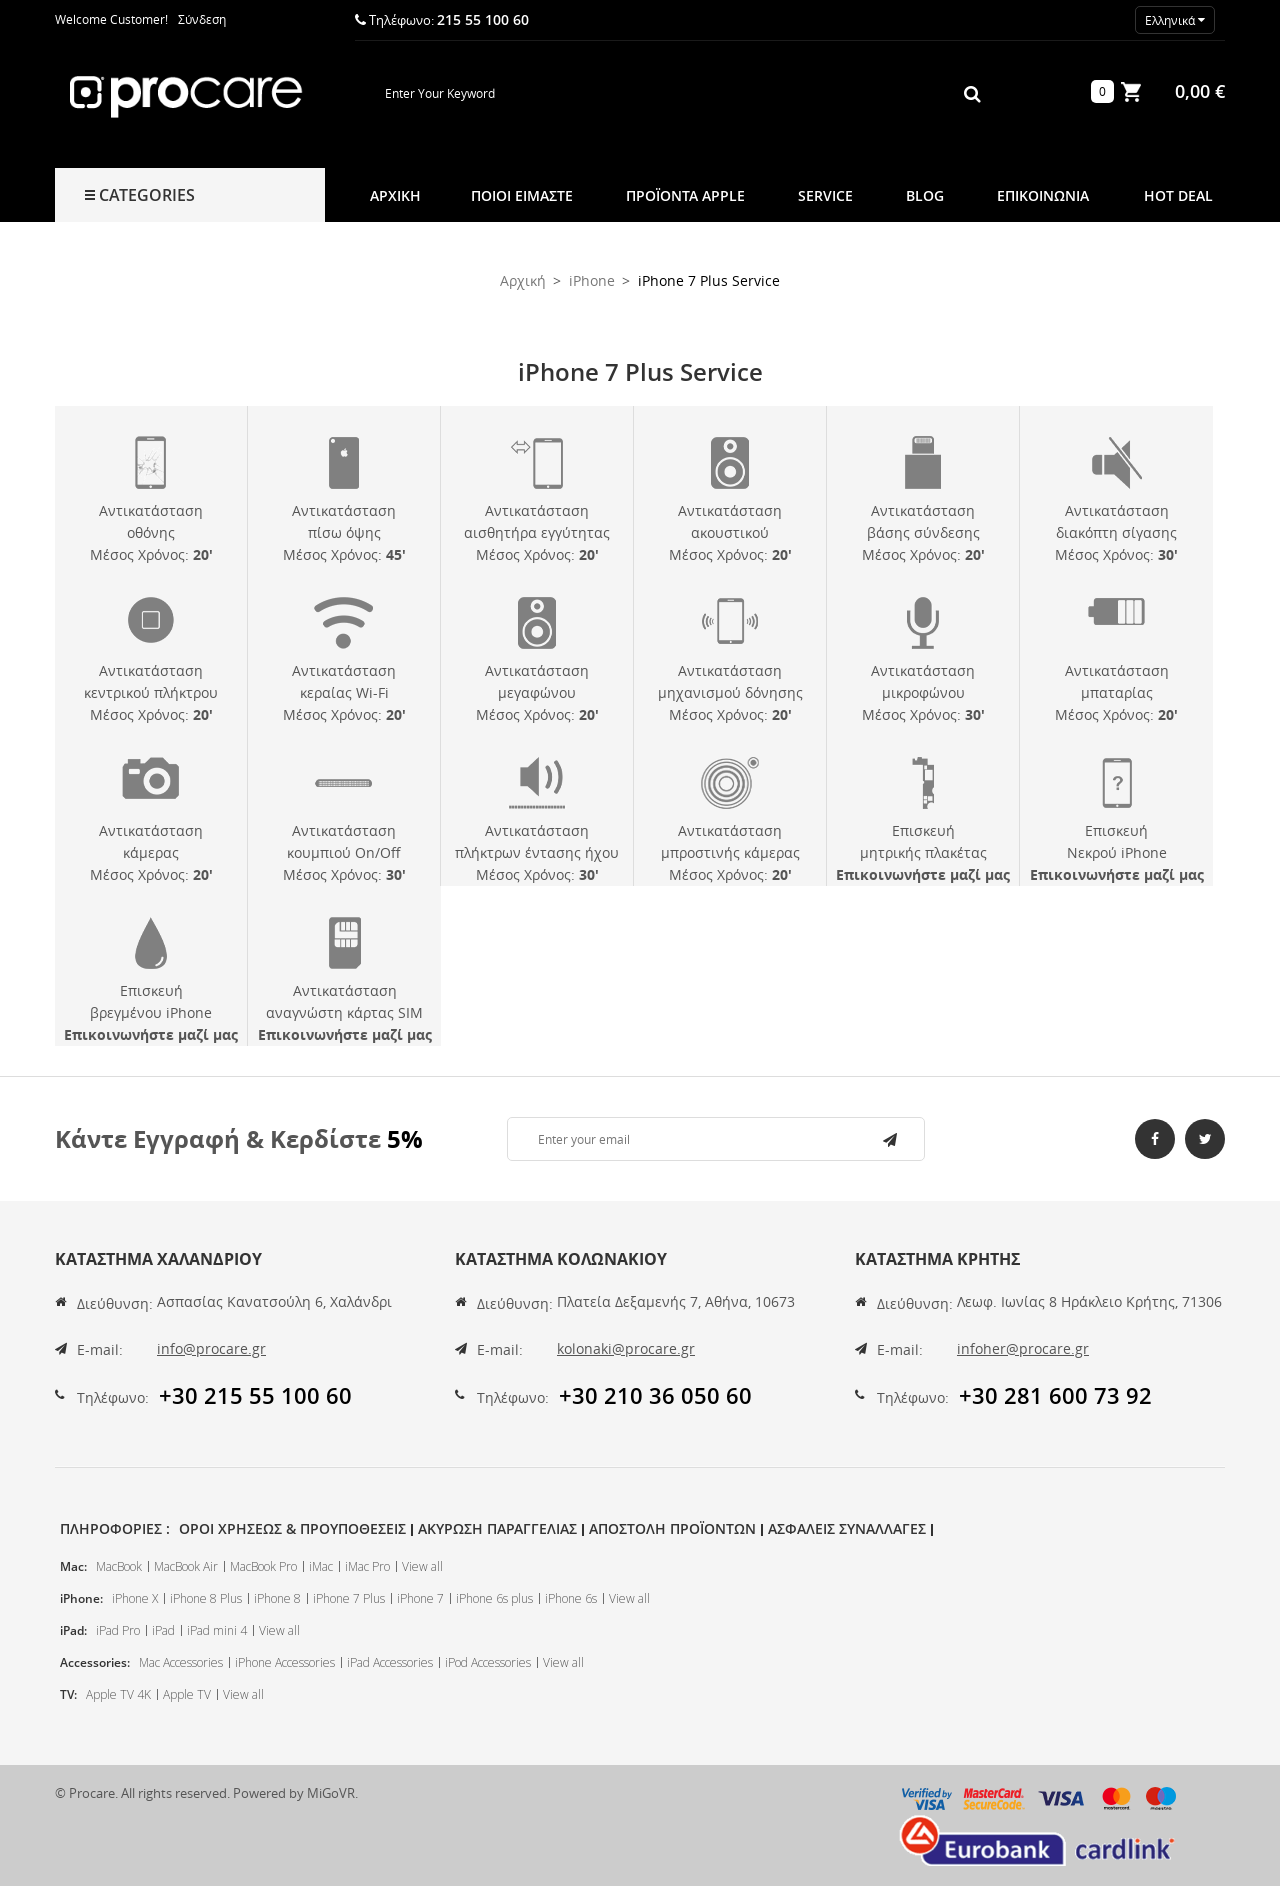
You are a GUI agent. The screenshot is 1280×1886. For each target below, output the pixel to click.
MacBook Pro (263, 1566)
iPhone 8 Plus (206, 1598)
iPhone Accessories (285, 1662)
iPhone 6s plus (494, 1598)
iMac (321, 1566)
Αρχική (395, 195)
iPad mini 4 (217, 1630)
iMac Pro (367, 1566)
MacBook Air (186, 1566)
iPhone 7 (420, 1598)
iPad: (73, 1630)
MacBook (119, 1566)
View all (422, 1566)
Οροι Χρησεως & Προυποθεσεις (292, 1528)
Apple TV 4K (118, 1694)
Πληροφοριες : (115, 1528)
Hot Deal (1178, 195)
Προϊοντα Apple (685, 195)
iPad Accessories (390, 1662)
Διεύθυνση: (115, 1303)
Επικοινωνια (1043, 195)
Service (825, 195)
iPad (163, 1630)
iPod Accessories (488, 1662)
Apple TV (187, 1694)
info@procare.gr (211, 1348)
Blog (925, 195)
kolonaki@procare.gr (626, 1348)
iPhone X (135, 1598)
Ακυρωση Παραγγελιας (497, 1528)
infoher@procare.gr (1023, 1348)
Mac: (73, 1566)
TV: (68, 1694)
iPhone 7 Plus (349, 1598)
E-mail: (100, 1349)
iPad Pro (118, 1630)
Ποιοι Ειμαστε (522, 195)
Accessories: (95, 1662)
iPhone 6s (571, 1598)
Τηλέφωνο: (113, 1397)
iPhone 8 (277, 1598)
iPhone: (81, 1598)
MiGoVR (331, 1793)
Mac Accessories (181, 1662)
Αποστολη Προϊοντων (672, 1528)
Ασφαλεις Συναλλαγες (847, 1528)
